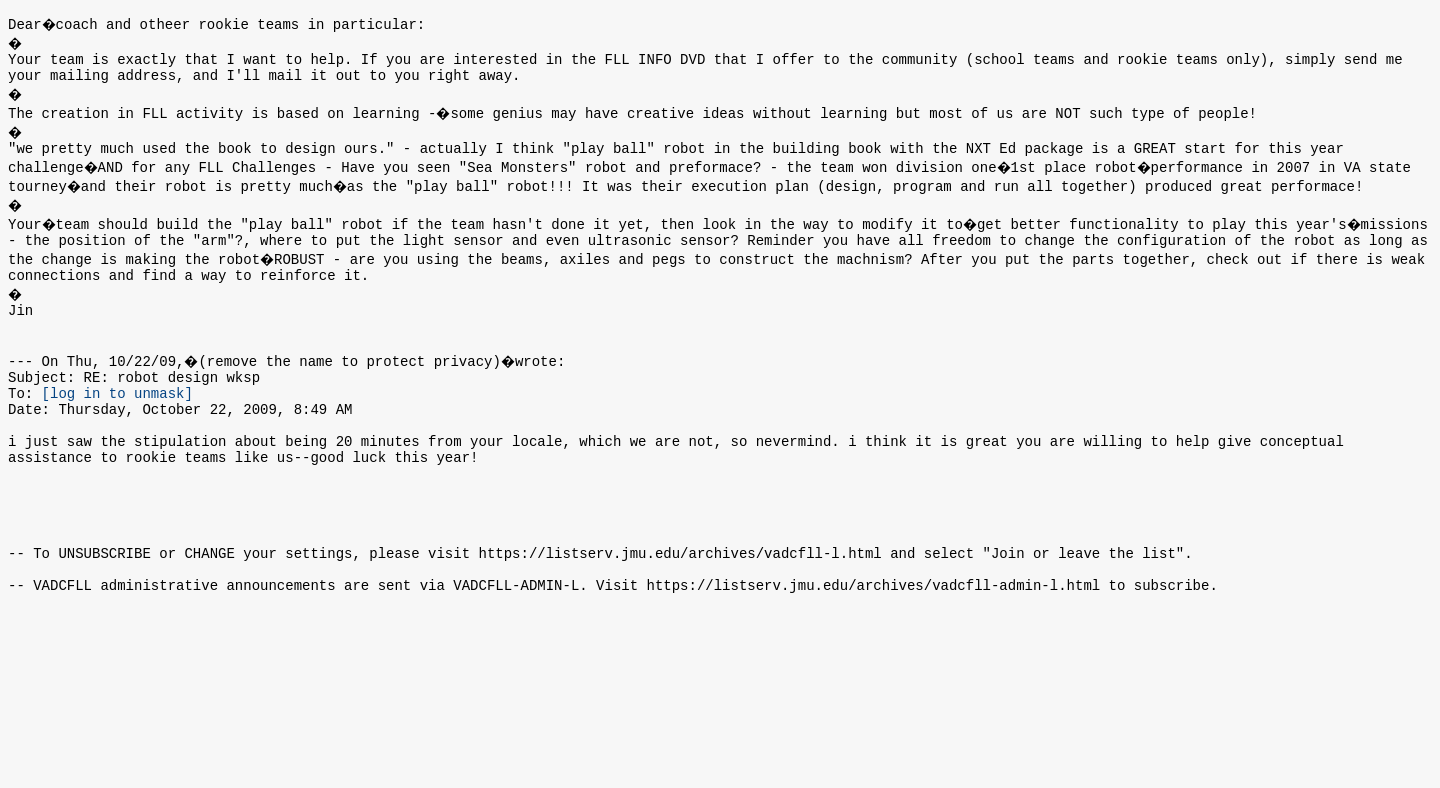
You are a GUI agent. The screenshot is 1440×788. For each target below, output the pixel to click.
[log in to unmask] (117, 422)
